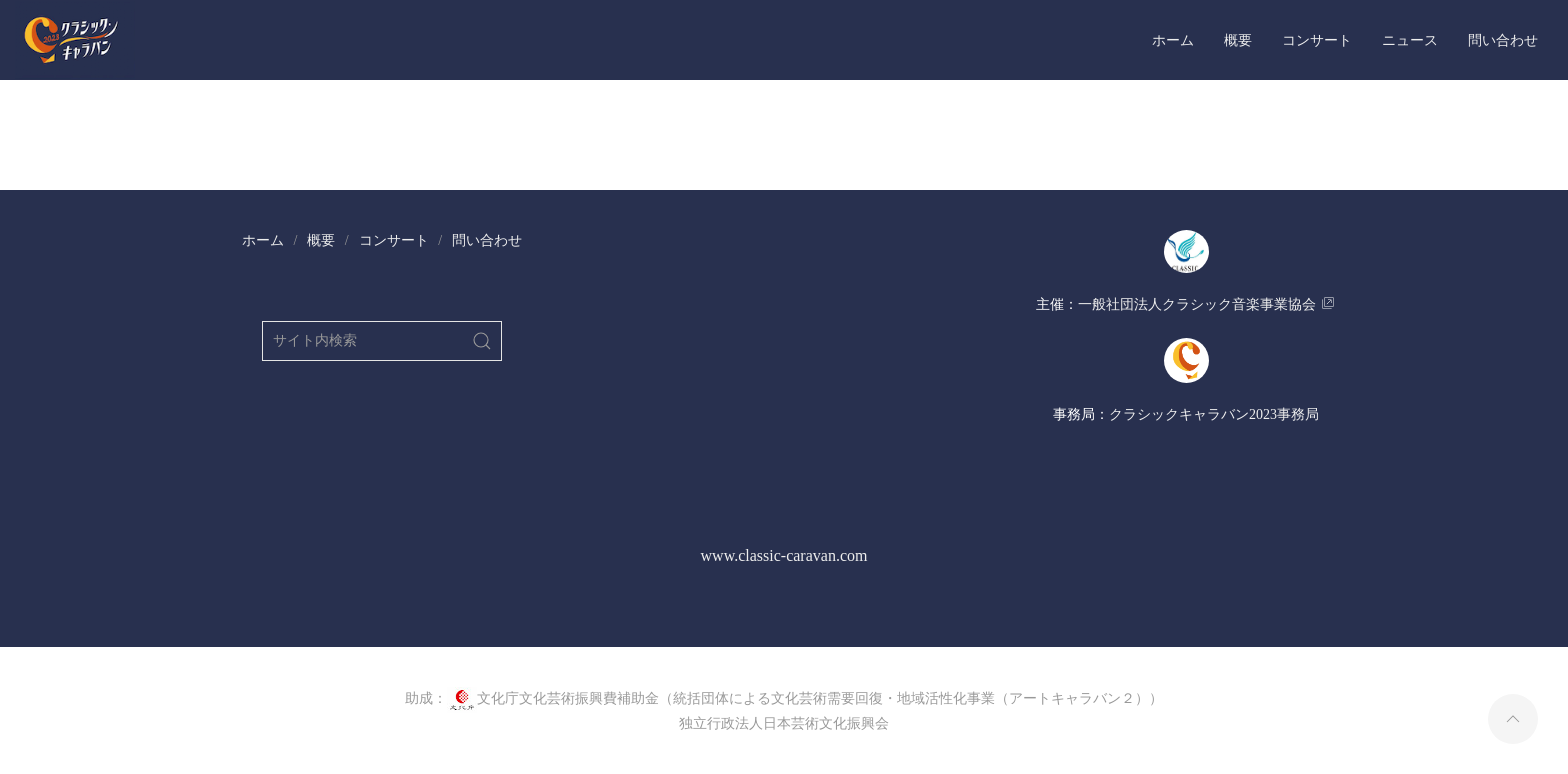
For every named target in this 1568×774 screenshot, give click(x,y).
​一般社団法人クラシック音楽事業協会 (1197, 304)
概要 (1238, 40)
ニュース (1410, 40)
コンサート (1317, 40)
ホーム (1173, 40)
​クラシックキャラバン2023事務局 (1214, 414)
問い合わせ (1503, 40)
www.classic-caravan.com (784, 555)
